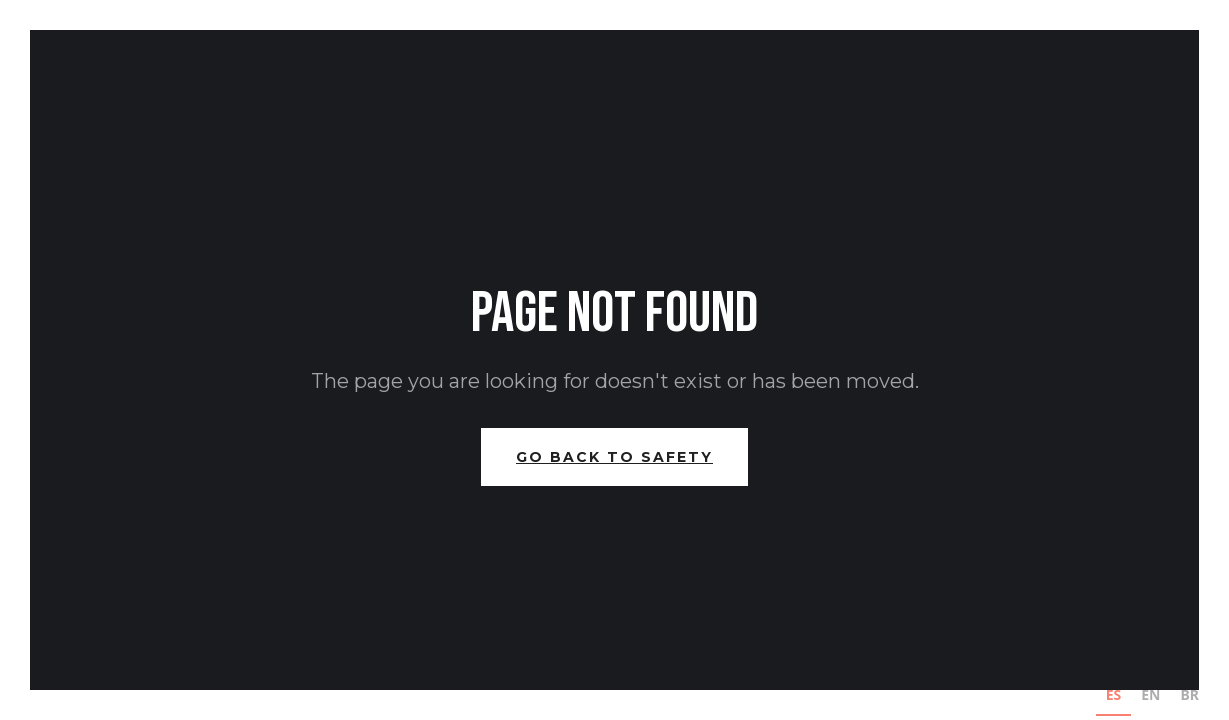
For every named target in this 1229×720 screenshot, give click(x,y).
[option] (1150, 697)
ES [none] (1114, 694)
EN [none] (1150, 694)
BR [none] (1190, 694)
